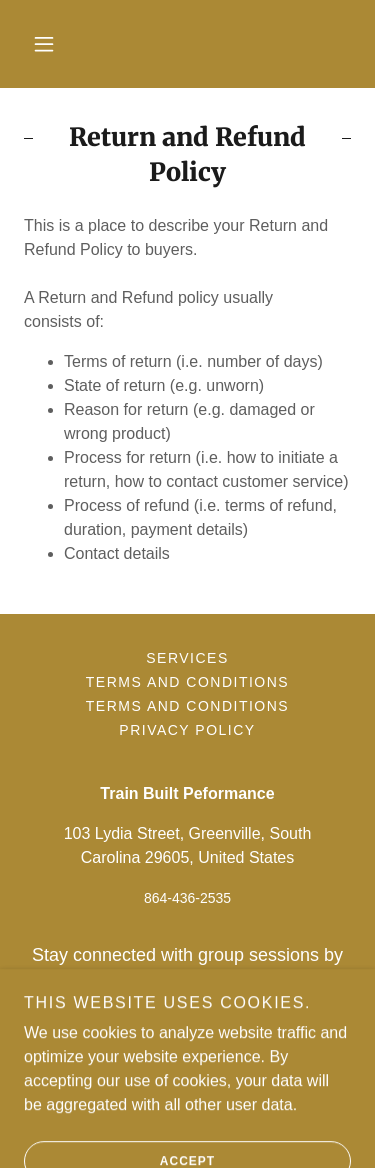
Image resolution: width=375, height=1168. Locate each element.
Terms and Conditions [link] (187, 682)
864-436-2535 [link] (187, 898)
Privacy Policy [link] (187, 730)
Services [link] (187, 658)
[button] (44, 44)
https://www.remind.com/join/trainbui (187, 1009)
